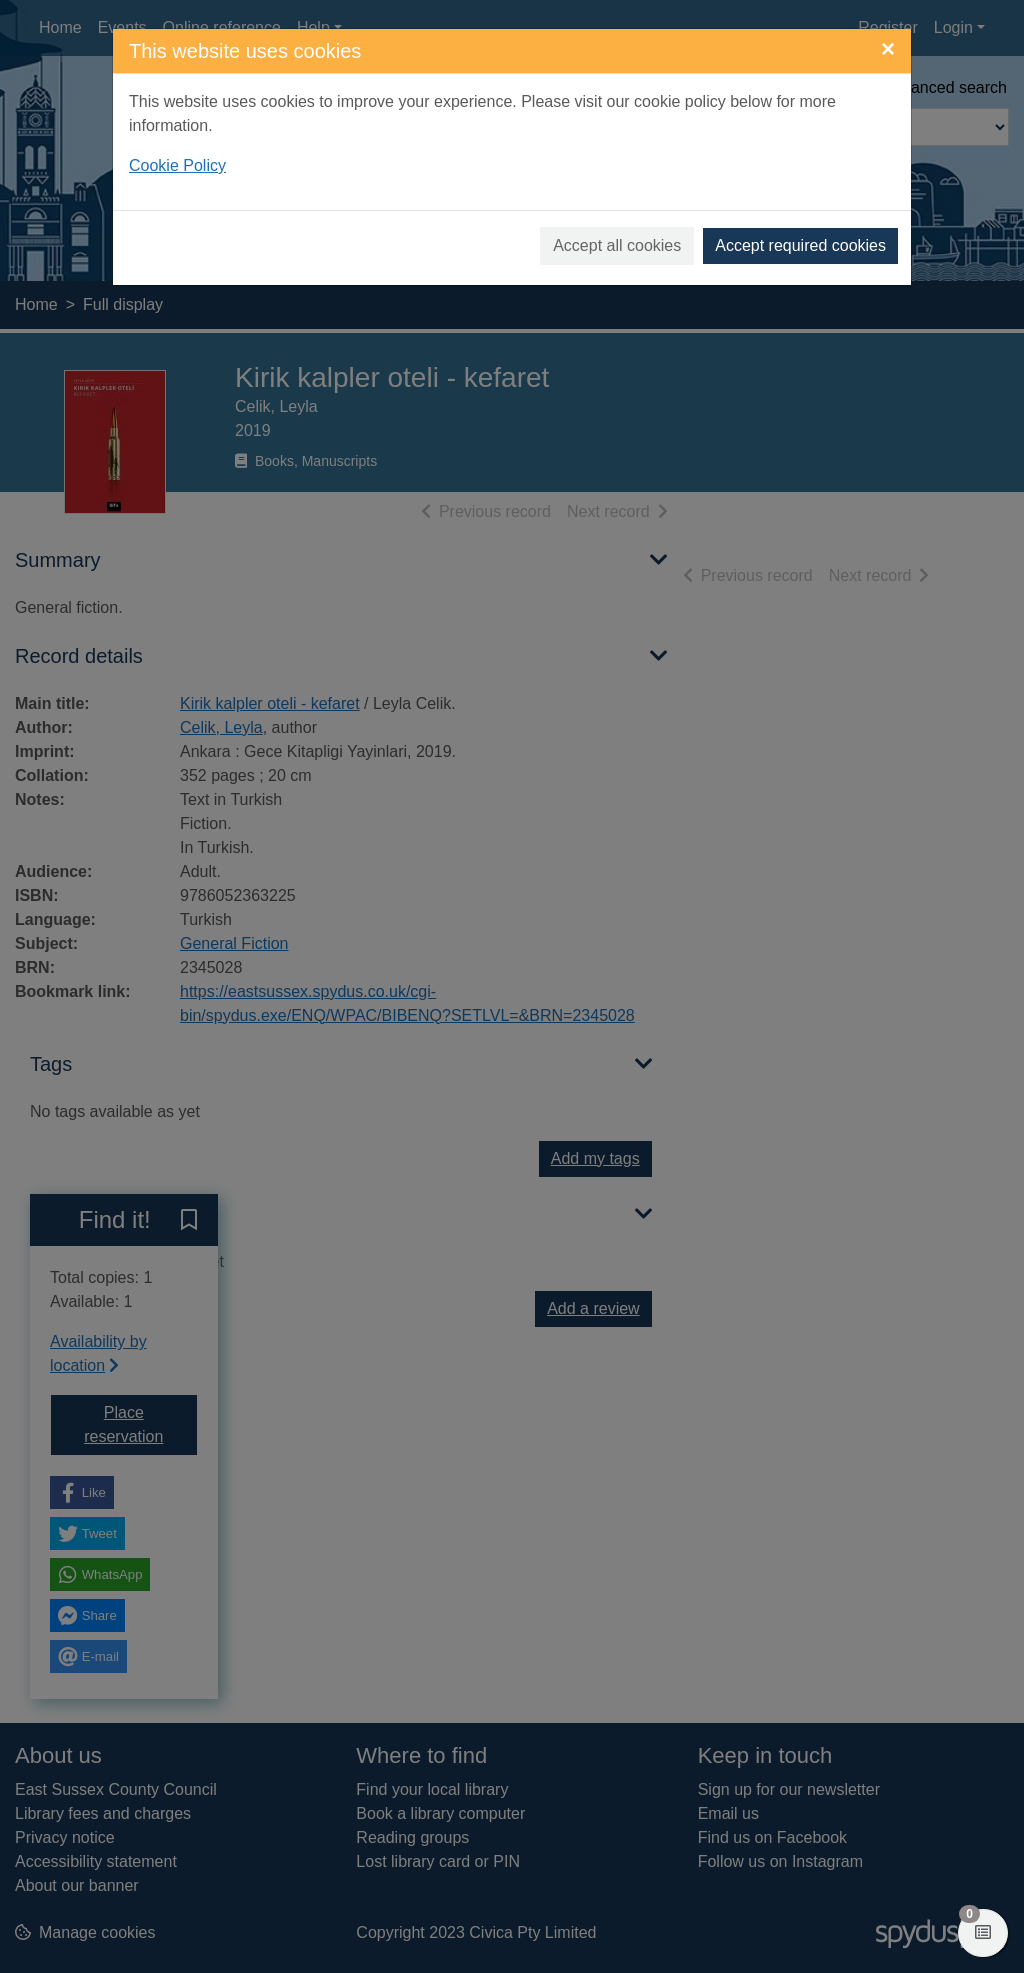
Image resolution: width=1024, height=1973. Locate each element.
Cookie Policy (177, 165)
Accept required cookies (800, 245)
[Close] (888, 49)
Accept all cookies (617, 245)
